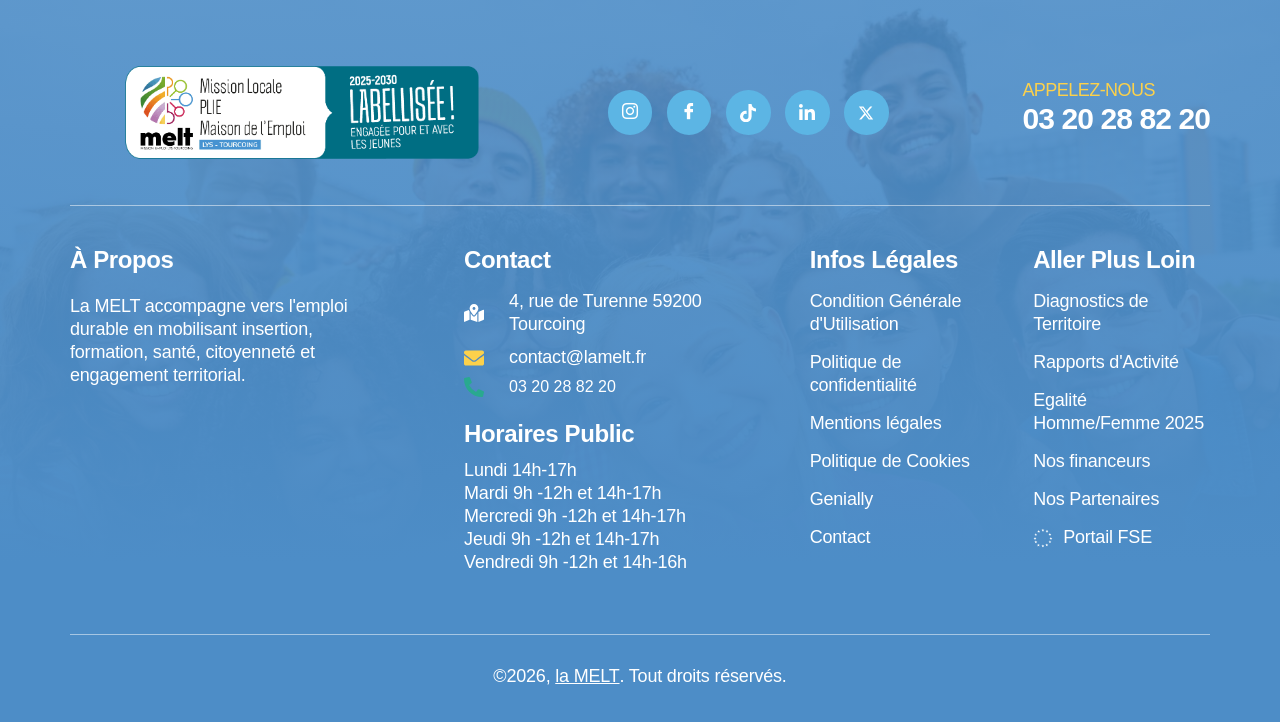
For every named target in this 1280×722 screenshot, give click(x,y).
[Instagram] (629, 112)
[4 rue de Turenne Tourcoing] (211, 470)
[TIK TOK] (748, 112)
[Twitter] (867, 112)
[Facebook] (688, 112)
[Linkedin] (807, 112)
